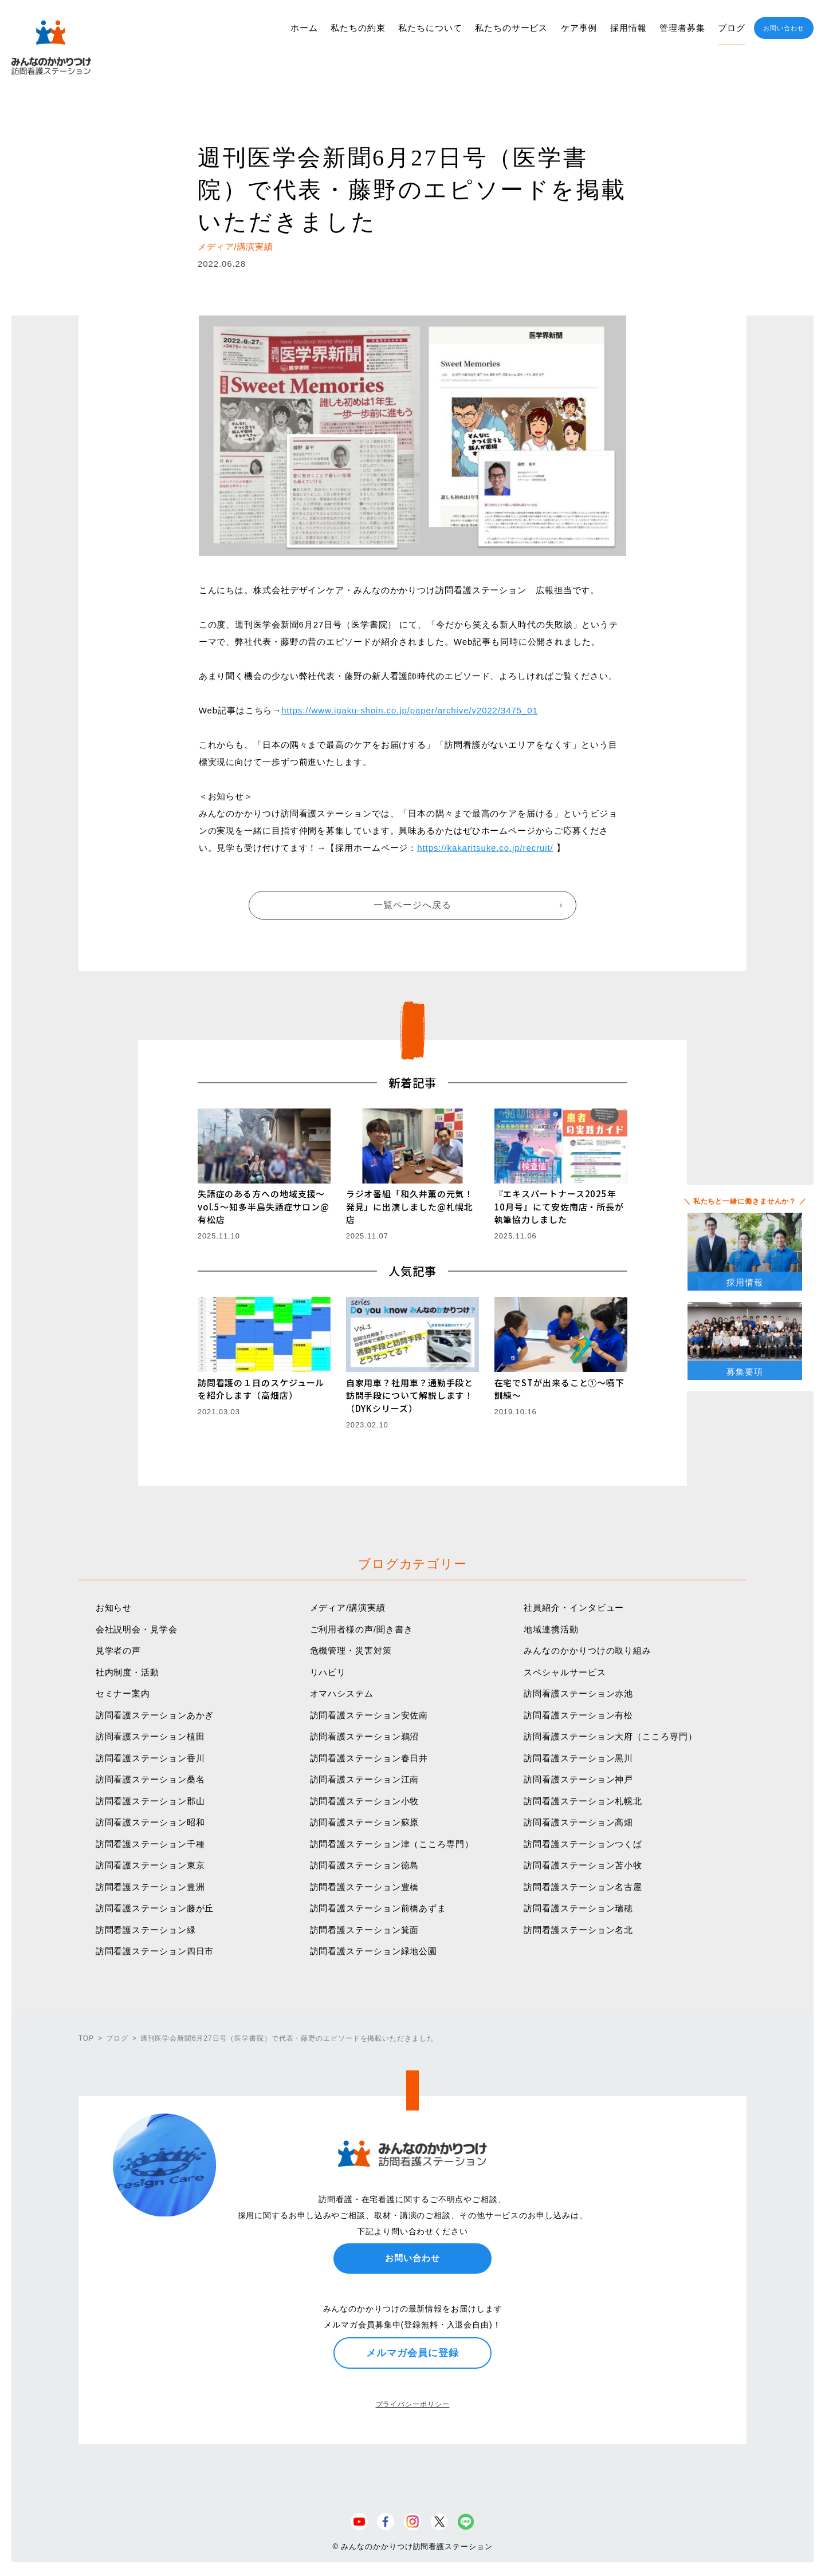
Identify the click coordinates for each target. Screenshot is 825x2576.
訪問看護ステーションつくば (583, 1844)
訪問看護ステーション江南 (364, 1779)
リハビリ (328, 1672)
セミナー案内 (123, 1693)
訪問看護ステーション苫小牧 (583, 1865)
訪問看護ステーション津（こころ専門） (392, 1844)
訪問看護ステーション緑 (146, 1930)
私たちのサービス (511, 28)
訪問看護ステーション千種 (150, 1844)
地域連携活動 (551, 1629)
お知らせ (114, 1607)
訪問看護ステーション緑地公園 (374, 1951)
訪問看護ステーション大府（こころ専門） (610, 1736)
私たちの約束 (358, 28)
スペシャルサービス (565, 1672)
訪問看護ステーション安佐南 (369, 1715)
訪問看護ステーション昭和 (150, 1822)
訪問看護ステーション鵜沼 (364, 1736)
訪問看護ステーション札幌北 (583, 1801)
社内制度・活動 (127, 1672)
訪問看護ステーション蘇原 (364, 1822)
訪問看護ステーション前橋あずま (378, 1908)
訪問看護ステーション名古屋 (583, 1887)
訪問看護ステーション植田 (150, 1736)
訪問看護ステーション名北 (578, 1930)
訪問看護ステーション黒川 (578, 1758)
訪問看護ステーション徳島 (364, 1865)
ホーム (304, 28)
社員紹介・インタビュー (574, 1607)
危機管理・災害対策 (351, 1650)
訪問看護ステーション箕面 (364, 1930)
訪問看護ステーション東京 (150, 1865)
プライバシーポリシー (413, 2404)
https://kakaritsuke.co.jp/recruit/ (485, 848)
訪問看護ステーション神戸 (578, 1779)
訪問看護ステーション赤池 (578, 1693)
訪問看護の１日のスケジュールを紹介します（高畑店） (261, 1389)
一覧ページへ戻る (412, 905)
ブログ (731, 28)
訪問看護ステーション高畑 (578, 1822)
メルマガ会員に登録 (412, 2352)
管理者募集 (682, 28)
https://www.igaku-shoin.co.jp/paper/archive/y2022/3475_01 (409, 710)
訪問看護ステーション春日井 (369, 1758)
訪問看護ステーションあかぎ (155, 1715)
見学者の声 (119, 1650)
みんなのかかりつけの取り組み (587, 1650)
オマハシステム (342, 1693)
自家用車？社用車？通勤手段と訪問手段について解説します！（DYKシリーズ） (410, 1395)
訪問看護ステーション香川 (150, 1758)
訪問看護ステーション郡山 (150, 1801)
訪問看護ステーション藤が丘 (155, 1908)
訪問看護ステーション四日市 (155, 1951)
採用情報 (628, 28)
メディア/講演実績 (348, 1607)
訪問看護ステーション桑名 (150, 1779)
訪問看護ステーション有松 (578, 1715)
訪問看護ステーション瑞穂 (578, 1908)
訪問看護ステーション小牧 (364, 1801)
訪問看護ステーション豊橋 (364, 1887)
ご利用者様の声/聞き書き (361, 1629)
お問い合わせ (783, 28)
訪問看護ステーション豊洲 (150, 1887)
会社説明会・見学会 (137, 1629)
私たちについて (430, 28)
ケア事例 (579, 28)
